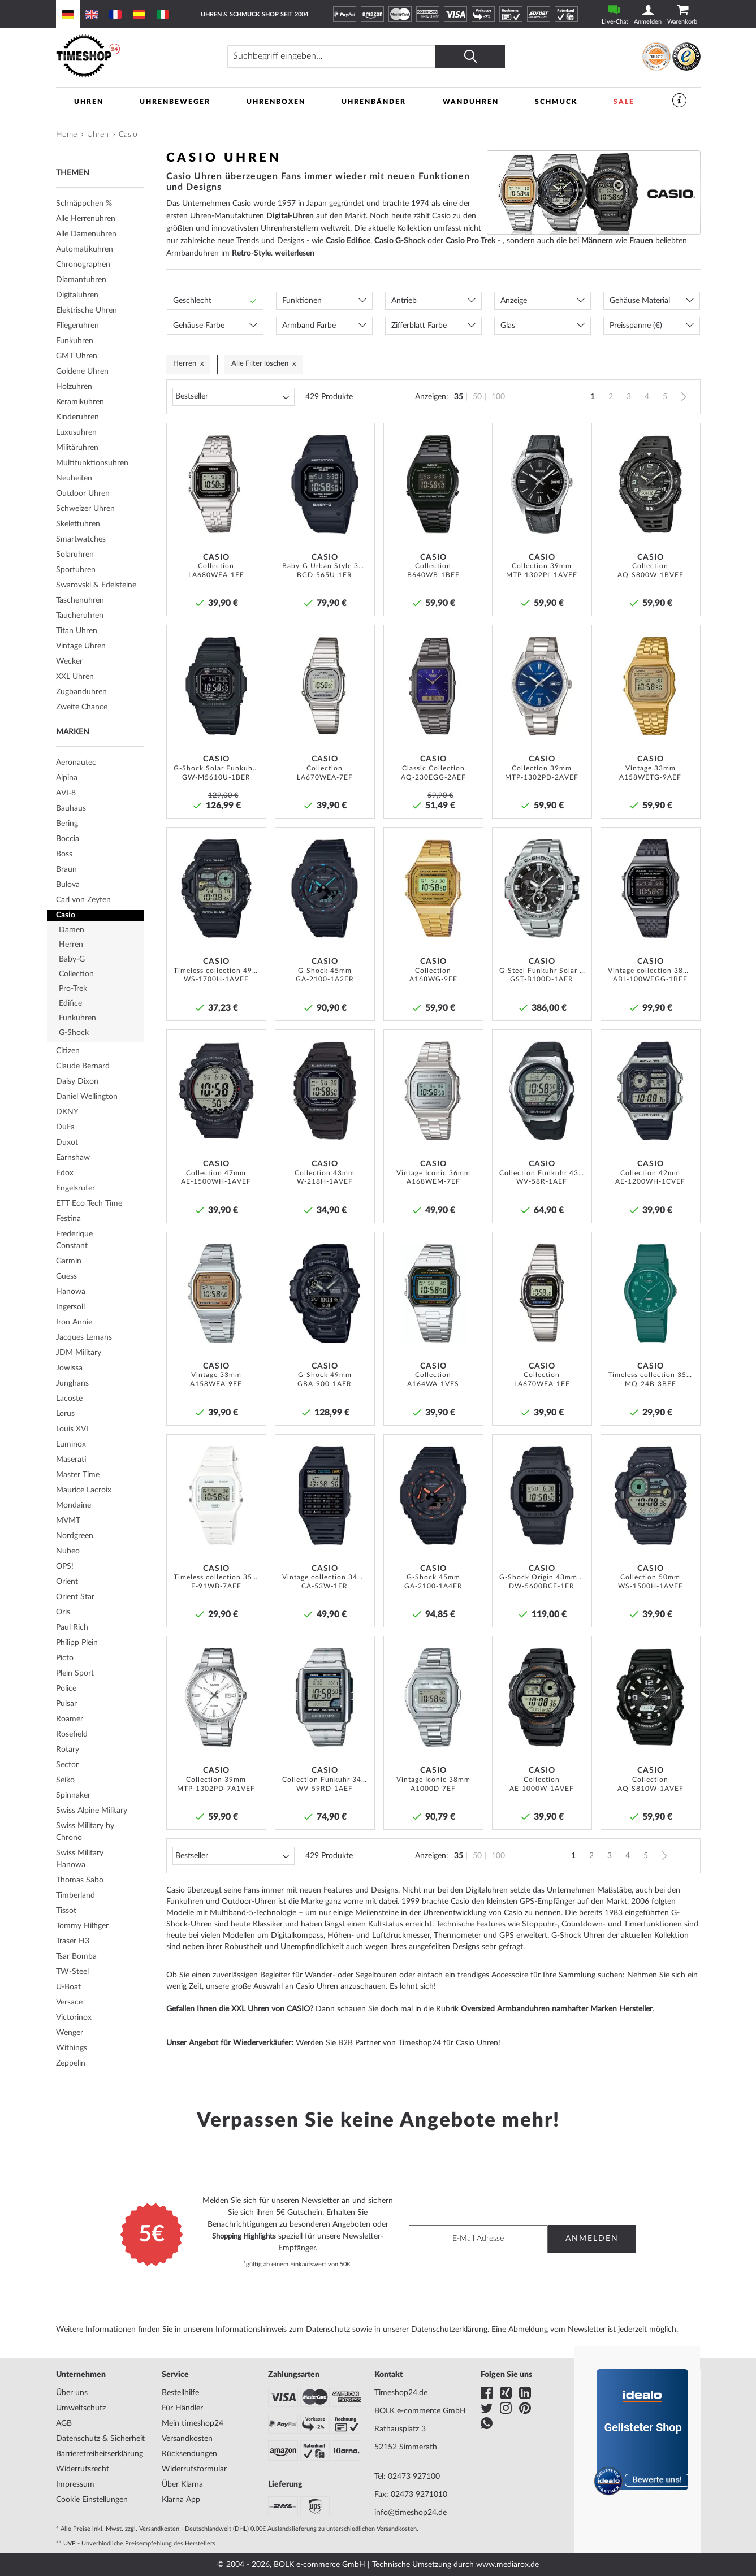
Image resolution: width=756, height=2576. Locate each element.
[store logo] (134, 56)
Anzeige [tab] (513, 301)
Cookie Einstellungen (92, 2500)
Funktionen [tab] (302, 301)
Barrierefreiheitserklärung (99, 2454)
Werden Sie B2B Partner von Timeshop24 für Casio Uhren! (398, 2044)
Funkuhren (185, 1903)
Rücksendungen (189, 2454)
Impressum (75, 2484)
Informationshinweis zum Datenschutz (282, 2329)
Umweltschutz (81, 2408)
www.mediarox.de (507, 2565)
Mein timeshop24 (192, 2423)
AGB (64, 2423)
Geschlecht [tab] (192, 301)
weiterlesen (294, 253)
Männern (597, 241)
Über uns (72, 2393)
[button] (254, 436)
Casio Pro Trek (470, 241)
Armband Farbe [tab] (309, 326)
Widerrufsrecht (82, 2469)
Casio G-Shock (399, 241)
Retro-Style (251, 253)
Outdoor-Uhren (249, 1903)
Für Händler (182, 2408)
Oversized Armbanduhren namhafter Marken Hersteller (557, 2010)
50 (477, 397)
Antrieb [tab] (404, 301)
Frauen (641, 241)
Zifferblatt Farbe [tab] (419, 326)
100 (498, 397)
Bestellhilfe (180, 2393)
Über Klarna (182, 2484)
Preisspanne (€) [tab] (636, 326)
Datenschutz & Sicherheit (100, 2439)
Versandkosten (187, 2439)
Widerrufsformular (194, 2469)
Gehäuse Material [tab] (640, 301)
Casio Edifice (348, 241)
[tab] (100, 250)
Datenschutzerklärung (449, 2329)
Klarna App (181, 2500)
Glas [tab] (507, 326)
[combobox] (352, 56)
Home (66, 134)
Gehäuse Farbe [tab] (198, 326)
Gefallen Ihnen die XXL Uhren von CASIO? (239, 2010)
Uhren (98, 134)
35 (458, 397)
